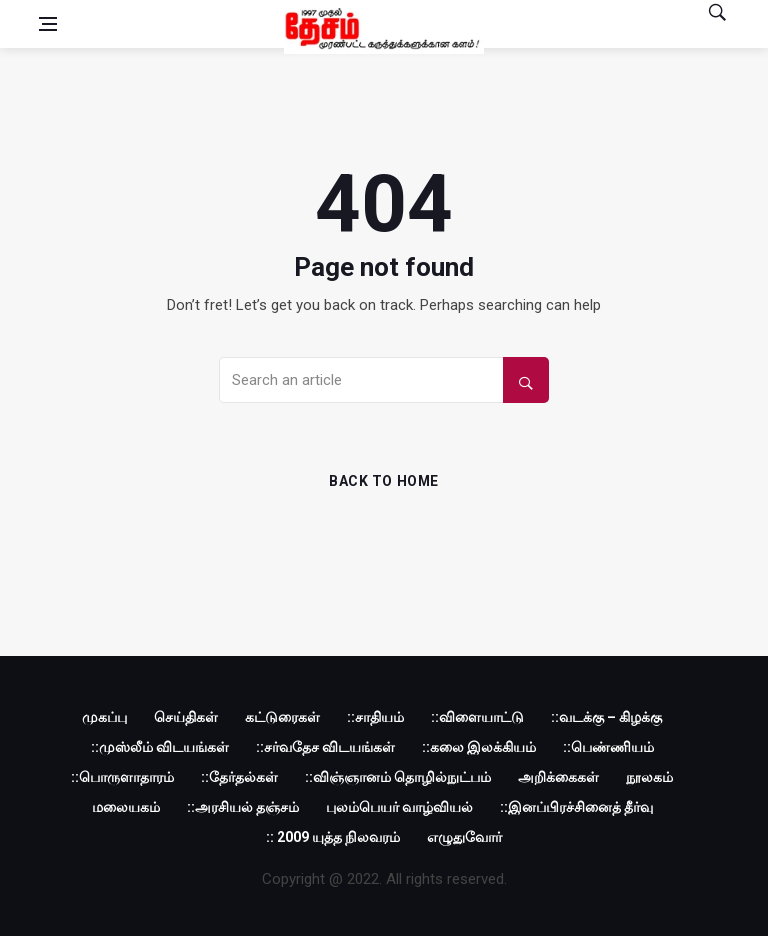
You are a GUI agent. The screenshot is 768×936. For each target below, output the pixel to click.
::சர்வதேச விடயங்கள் (325, 747)
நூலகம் (649, 777)
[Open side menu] (48, 24)
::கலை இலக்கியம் (479, 747)
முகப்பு (104, 717)
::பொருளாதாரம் (122, 777)
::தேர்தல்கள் (239, 777)
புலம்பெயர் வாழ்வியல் (399, 807)
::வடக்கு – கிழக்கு (606, 717)
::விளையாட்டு (477, 717)
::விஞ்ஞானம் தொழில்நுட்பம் (398, 777)
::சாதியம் (375, 717)
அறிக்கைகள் (558, 777)
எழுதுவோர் (464, 837)
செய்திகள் (186, 717)
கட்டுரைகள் (282, 717)
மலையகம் (126, 807)
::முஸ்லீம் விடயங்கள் (160, 747)
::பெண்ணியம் (608, 747)
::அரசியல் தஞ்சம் (243, 807)
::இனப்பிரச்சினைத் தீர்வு (576, 807)
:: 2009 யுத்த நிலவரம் (333, 837)
